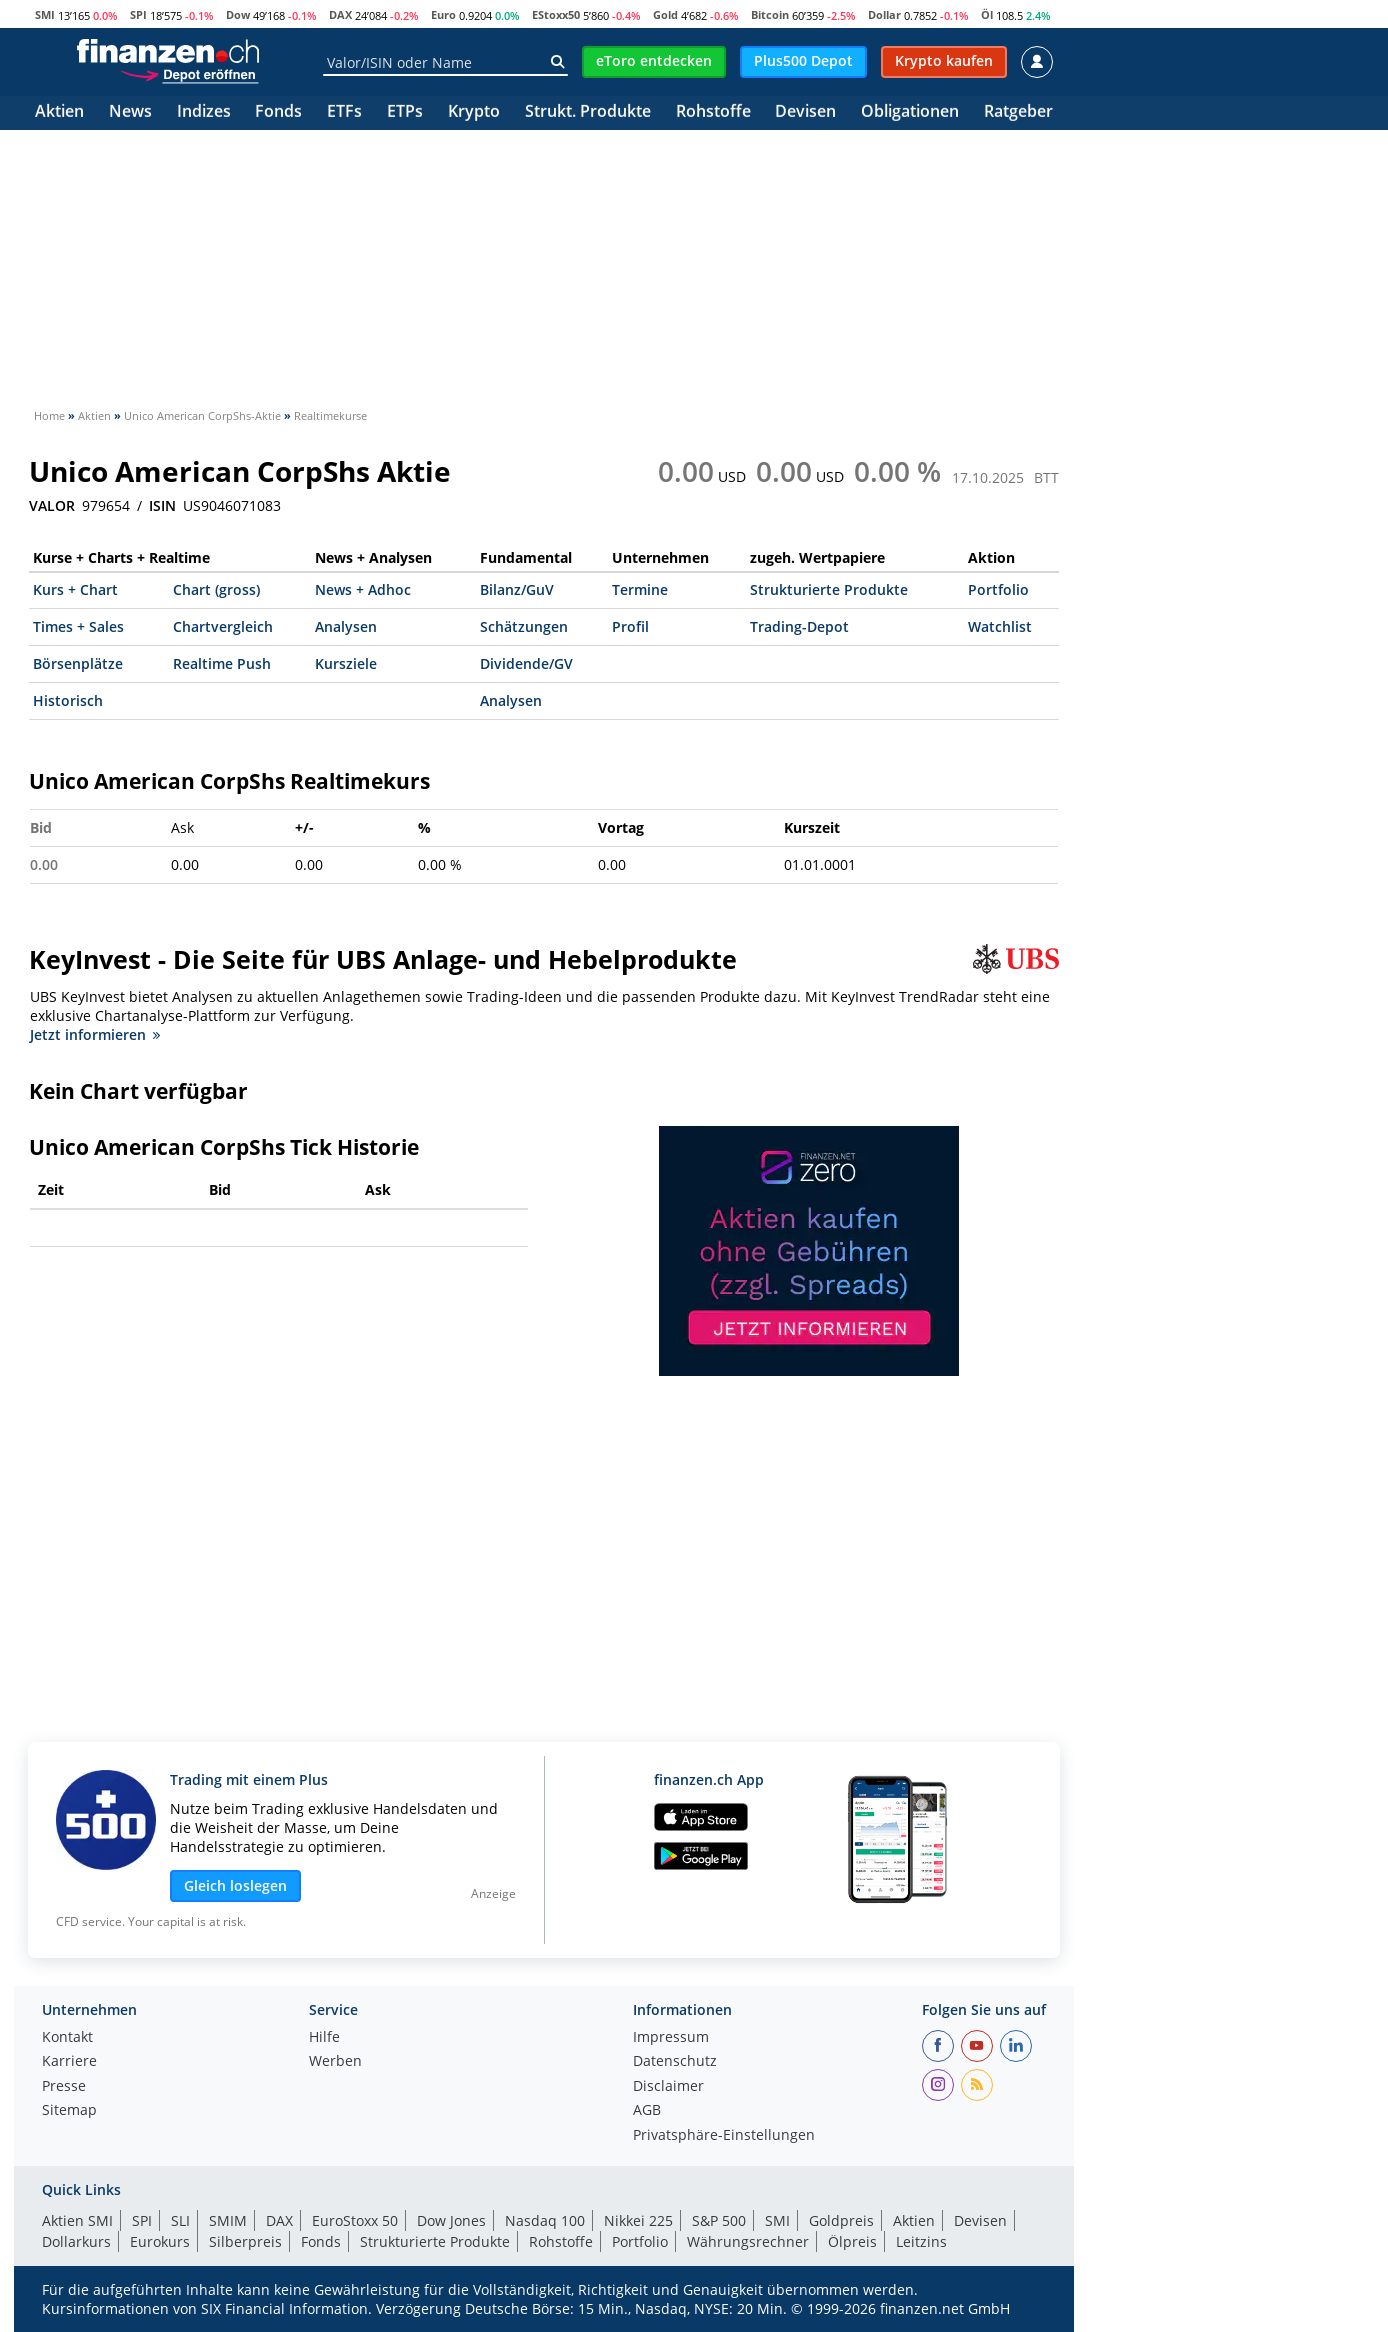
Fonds (278, 112)
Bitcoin (770, 14)
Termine (640, 589)
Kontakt (67, 2038)
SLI (180, 2220)
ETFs (344, 112)
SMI (45, 14)
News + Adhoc (363, 589)
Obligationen (910, 112)
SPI (138, 14)
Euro (443, 14)
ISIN (162, 506)
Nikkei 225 (638, 2220)
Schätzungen (524, 626)
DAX (340, 14)
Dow (238, 14)
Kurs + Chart (75, 589)
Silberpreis (245, 2241)
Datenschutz (675, 2062)
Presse (64, 2087)
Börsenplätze (78, 663)
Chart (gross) (216, 589)
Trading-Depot (799, 626)
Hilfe (324, 2038)
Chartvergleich (223, 626)
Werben (335, 2062)
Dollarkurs (76, 2241)
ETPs (405, 112)
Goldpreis (841, 2220)
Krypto (474, 112)
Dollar (884, 14)
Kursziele (346, 663)
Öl (987, 14)
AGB (647, 2111)
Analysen (346, 626)
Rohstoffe (713, 112)
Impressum (671, 2038)
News (130, 112)
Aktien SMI (77, 2220)
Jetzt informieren (95, 1034)
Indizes (204, 112)
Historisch (68, 700)
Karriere (69, 2062)
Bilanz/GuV (517, 589)
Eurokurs (160, 2241)
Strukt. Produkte (588, 112)
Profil (630, 626)
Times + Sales (78, 626)
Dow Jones (451, 2220)
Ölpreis (852, 2241)
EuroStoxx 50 (355, 2220)
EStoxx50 (556, 14)
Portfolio (998, 589)
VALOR (52, 506)
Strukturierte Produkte (829, 589)
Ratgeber (1018, 112)
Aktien (59, 112)
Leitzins (921, 2241)
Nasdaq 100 (545, 2220)
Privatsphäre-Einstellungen (724, 2136)
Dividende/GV (526, 663)
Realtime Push (222, 663)
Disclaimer (668, 2087)
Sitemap (69, 2111)
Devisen (805, 112)
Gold (665, 14)
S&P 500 (719, 2220)
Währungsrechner (748, 2241)
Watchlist (1000, 626)
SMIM (228, 2220)
